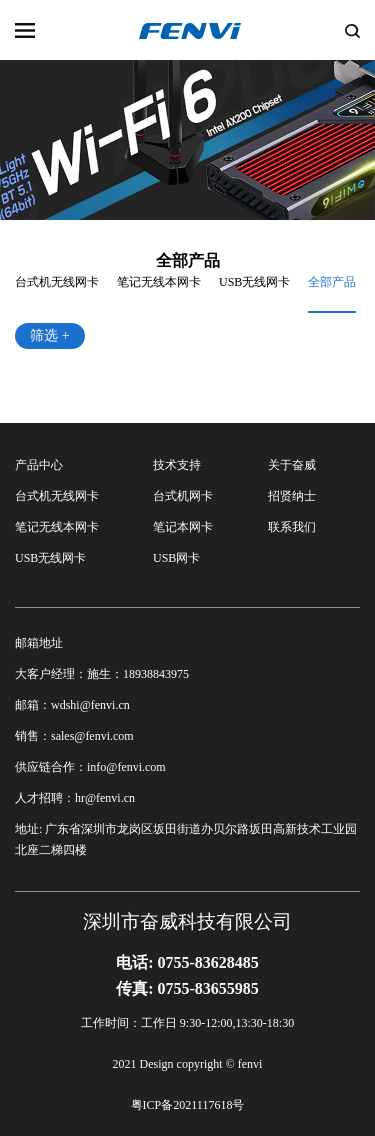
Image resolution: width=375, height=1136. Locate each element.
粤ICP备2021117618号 (188, 1105)
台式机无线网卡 (57, 282)
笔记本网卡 (183, 527)
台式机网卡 (183, 496)
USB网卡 (176, 558)
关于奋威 (292, 465)
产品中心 (39, 465)
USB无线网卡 (254, 282)
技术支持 (177, 465)
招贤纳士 (292, 496)
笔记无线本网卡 (159, 282)
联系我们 (292, 527)
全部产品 (332, 282)
